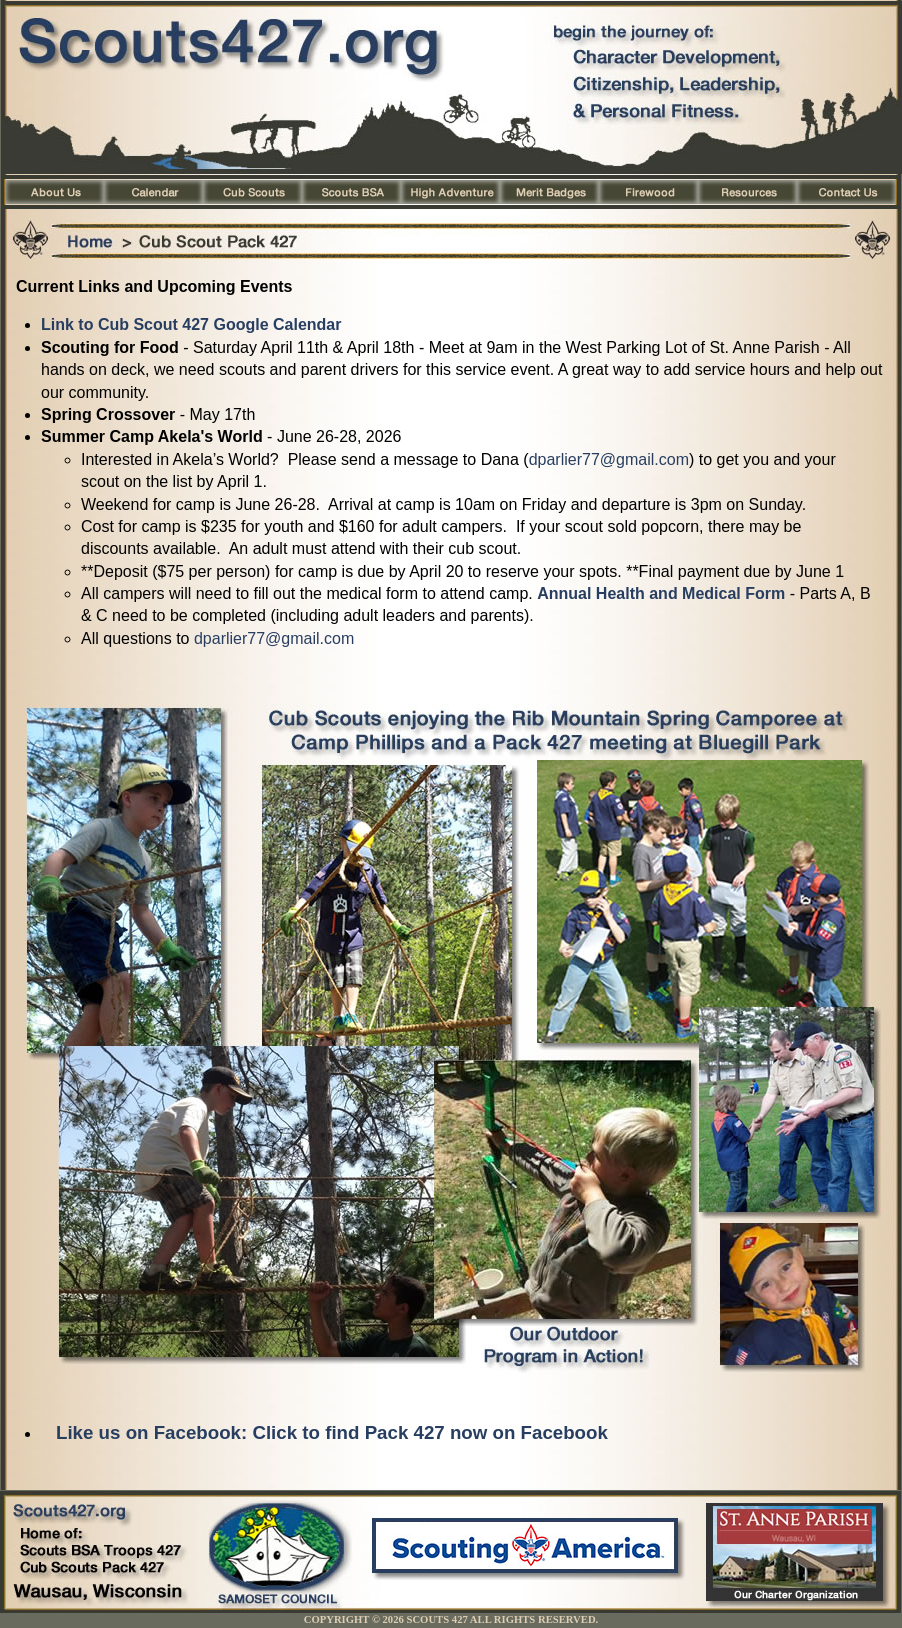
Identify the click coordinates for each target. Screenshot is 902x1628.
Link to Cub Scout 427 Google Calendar (191, 324)
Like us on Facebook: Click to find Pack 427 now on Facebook (332, 1432)
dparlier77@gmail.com (609, 459)
